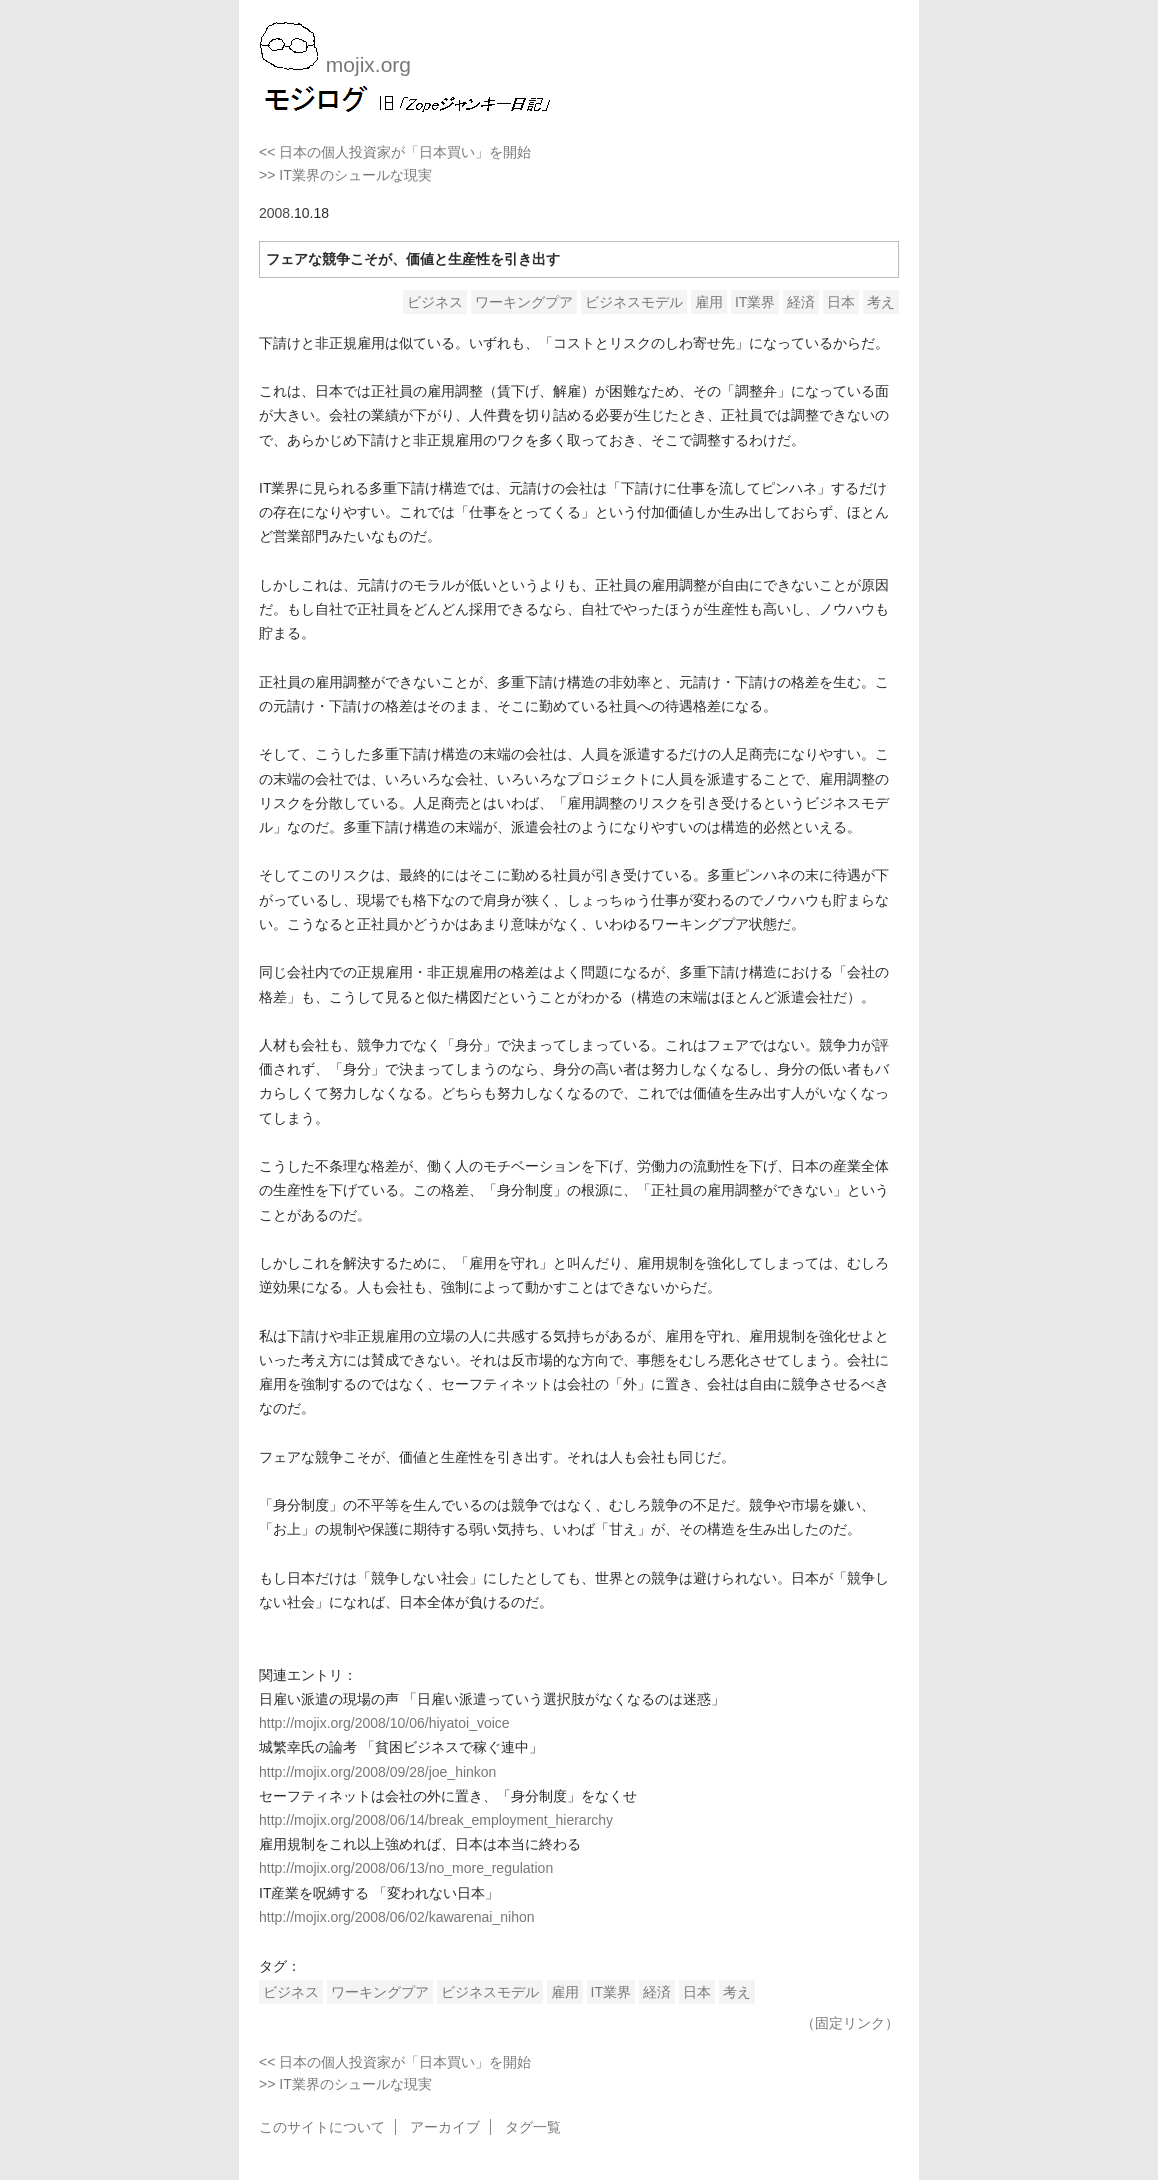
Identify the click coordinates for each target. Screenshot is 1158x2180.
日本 (841, 302)
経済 (801, 302)
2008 (274, 213)
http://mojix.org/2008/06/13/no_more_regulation (406, 1868)
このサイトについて (322, 2127)
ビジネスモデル (634, 302)
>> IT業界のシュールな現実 (345, 175)
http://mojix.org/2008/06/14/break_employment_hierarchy (436, 1820)
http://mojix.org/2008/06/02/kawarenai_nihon (397, 1917)
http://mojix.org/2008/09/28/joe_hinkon (377, 1772)
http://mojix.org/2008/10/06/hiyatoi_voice (384, 1723)
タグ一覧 (533, 2127)
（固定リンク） (850, 2023)
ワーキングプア (524, 302)
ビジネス (435, 302)
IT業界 (755, 302)
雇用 (709, 302)
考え (881, 302)
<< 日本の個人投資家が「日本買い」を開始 (395, 152)
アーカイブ (445, 2127)
